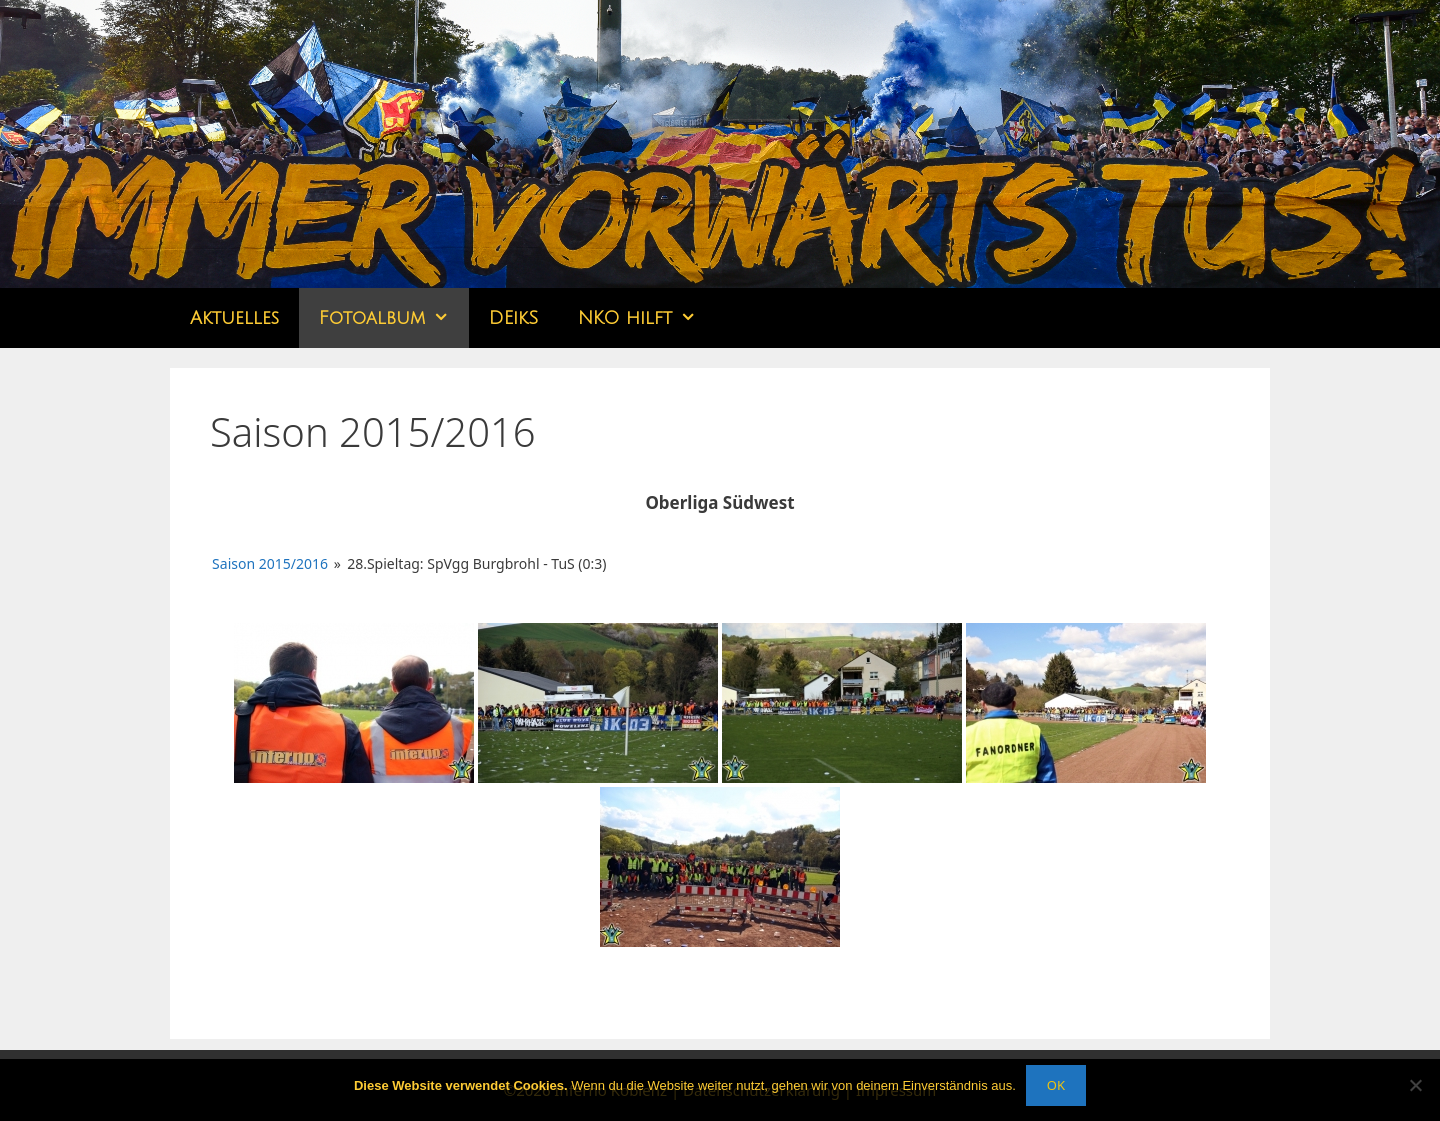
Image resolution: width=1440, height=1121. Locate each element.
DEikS (513, 318)
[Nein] (1415, 1085)
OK (1056, 1085)
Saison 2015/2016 (270, 563)
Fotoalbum (394, 318)
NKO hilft (647, 318)
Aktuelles (234, 318)
